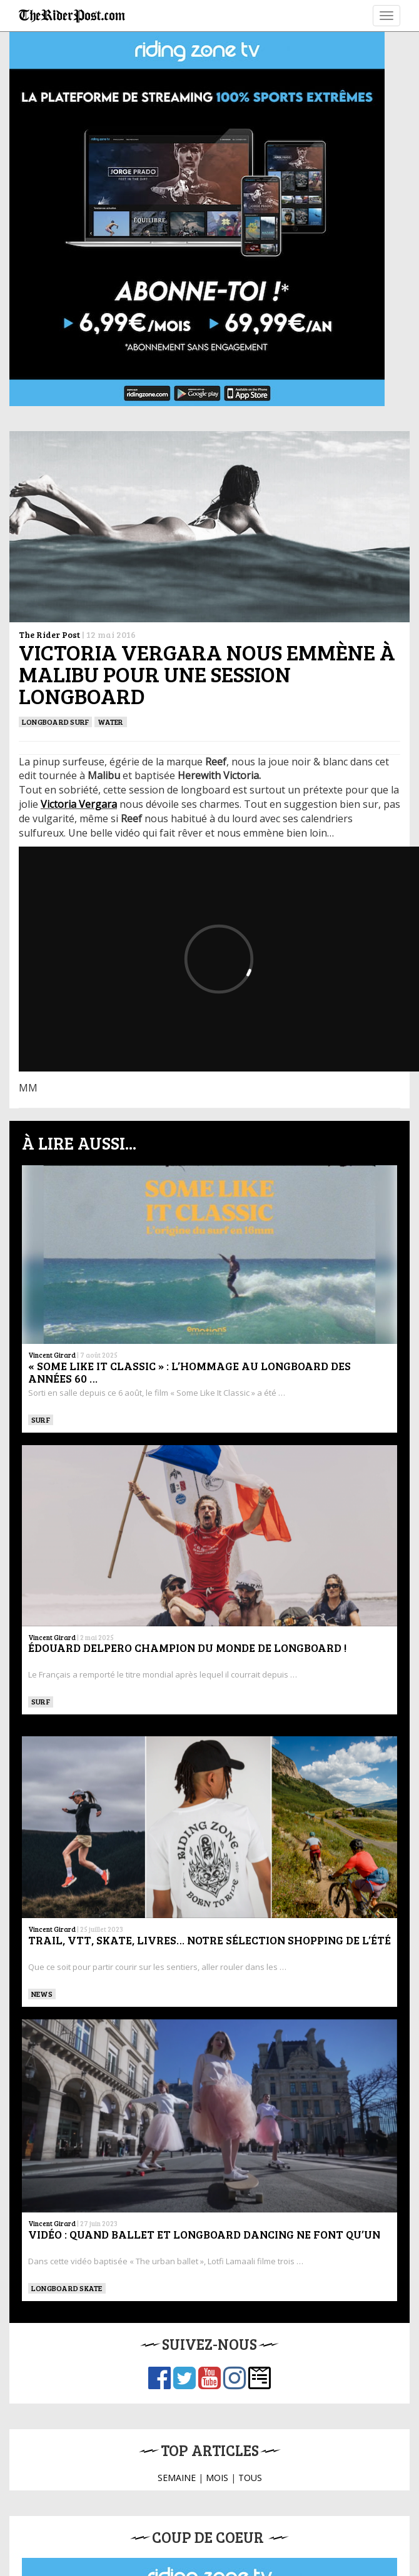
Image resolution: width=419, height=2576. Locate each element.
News (42, 1994)
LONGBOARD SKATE (67, 2288)
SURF (40, 1420)
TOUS (250, 2478)
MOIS (217, 2478)
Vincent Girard (52, 1355)
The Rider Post (49, 634)
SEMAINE (177, 2478)
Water (110, 722)
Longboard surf (55, 722)
